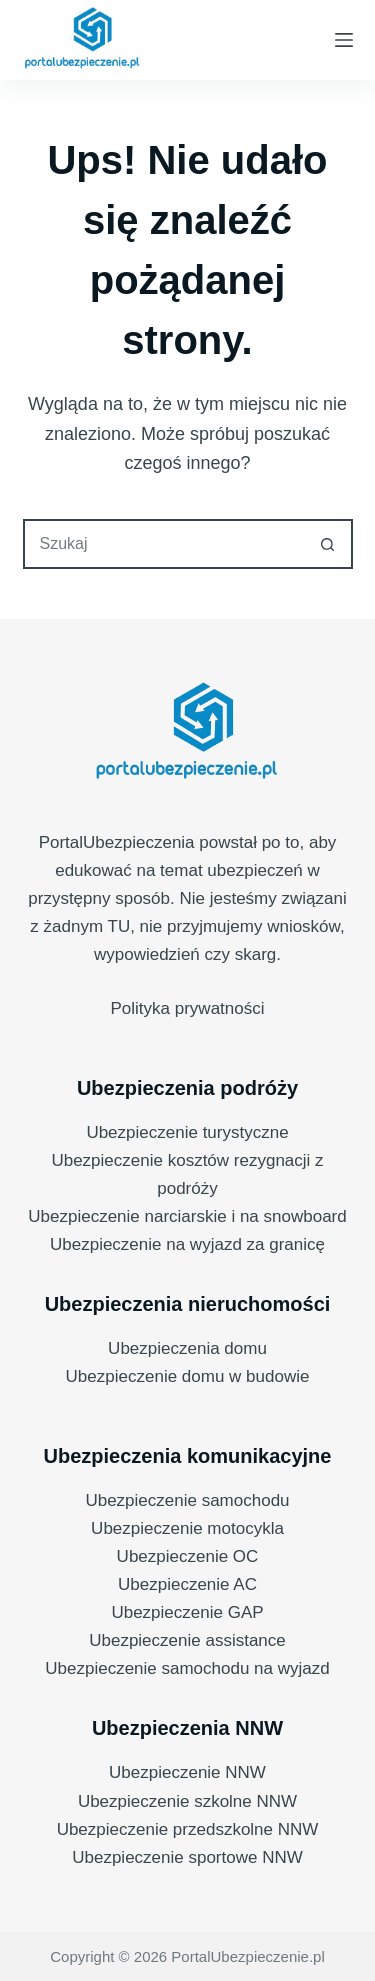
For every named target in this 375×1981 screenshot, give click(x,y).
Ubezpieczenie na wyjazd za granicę (187, 1244)
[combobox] (165, 544)
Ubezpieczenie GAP (187, 1612)
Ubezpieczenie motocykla (187, 1528)
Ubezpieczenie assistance (187, 1640)
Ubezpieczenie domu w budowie (188, 1376)
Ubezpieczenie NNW (187, 1772)
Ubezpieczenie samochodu (187, 1500)
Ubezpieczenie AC (187, 1584)
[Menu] (344, 40)
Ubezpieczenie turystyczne (187, 1132)
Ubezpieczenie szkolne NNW (187, 1801)
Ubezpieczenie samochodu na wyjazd (187, 1668)
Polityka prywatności (187, 1008)
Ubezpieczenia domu (187, 1348)
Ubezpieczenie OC (188, 1556)
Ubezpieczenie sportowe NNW (187, 1857)
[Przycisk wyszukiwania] (328, 544)
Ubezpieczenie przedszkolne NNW (188, 1829)
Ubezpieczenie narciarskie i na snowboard (187, 1216)
